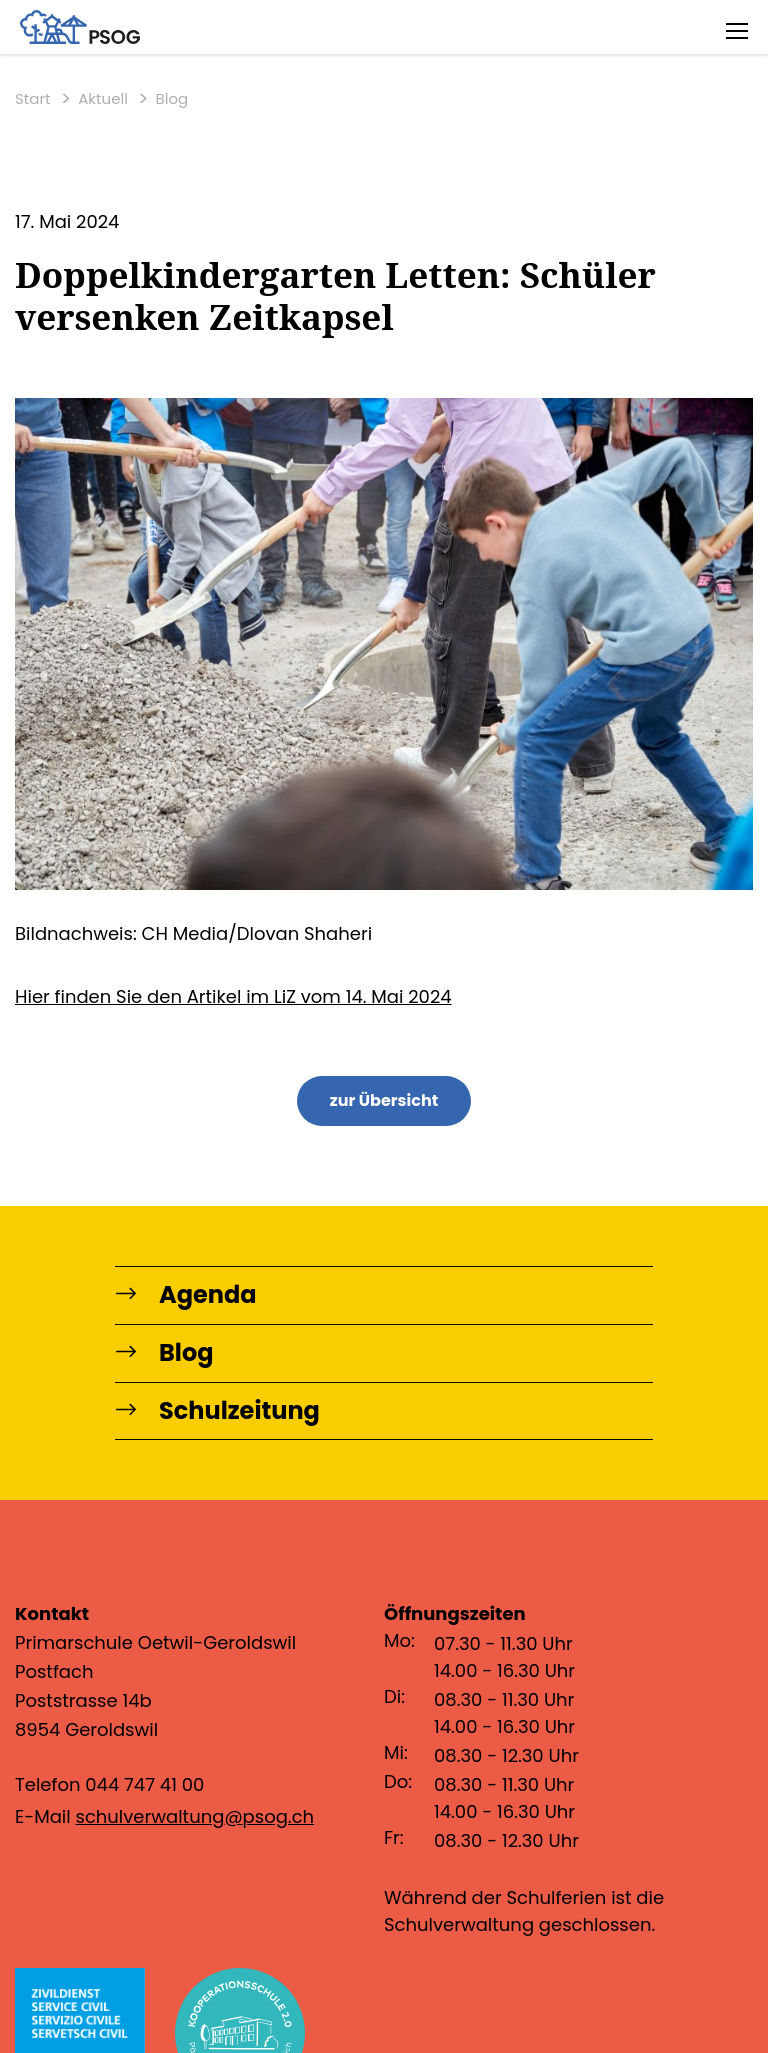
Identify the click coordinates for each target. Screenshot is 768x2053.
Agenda (186, 1295)
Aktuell (103, 99)
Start (32, 99)
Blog (172, 99)
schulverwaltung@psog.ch (194, 1816)
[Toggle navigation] (737, 30)
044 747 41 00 (144, 1784)
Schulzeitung (218, 1411)
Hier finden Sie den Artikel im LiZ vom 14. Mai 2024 (233, 996)
